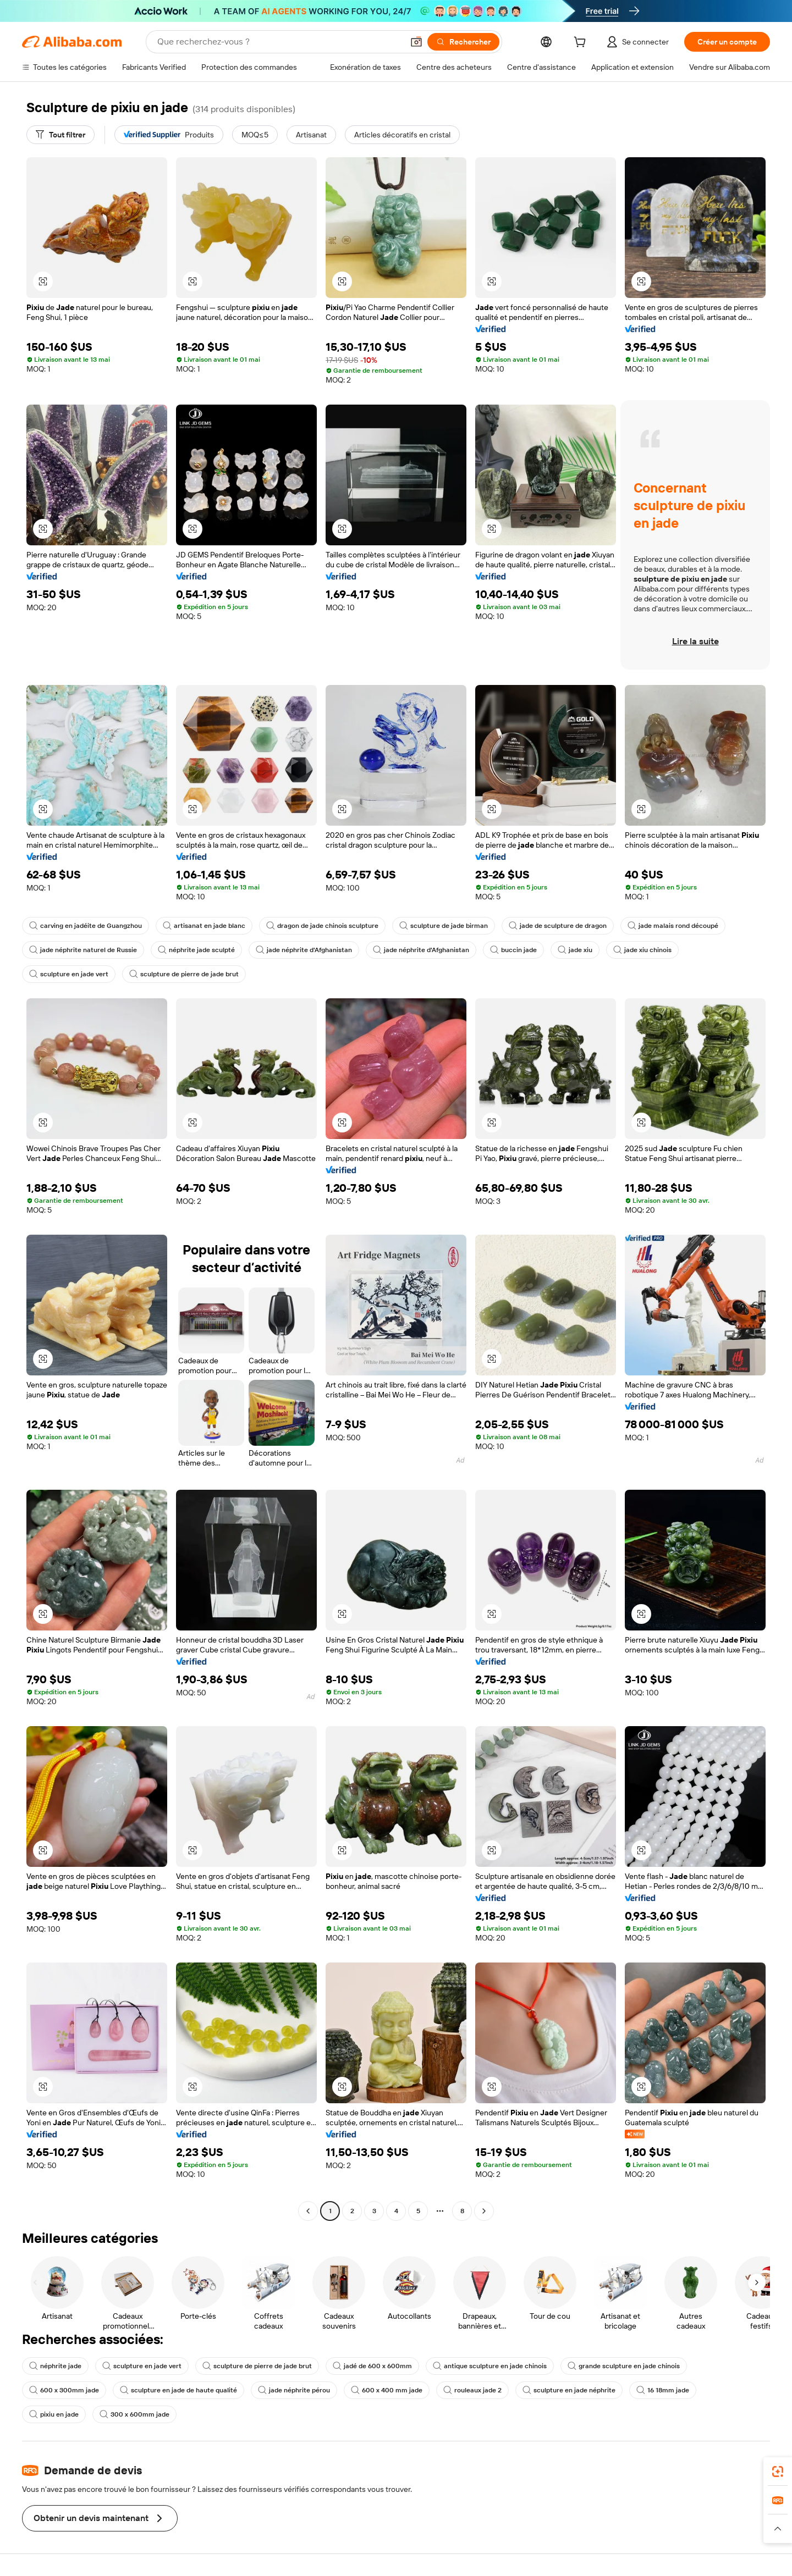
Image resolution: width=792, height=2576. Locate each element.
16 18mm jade (662, 2390)
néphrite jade (55, 2366)
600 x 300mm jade (64, 2390)
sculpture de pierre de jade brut (184, 974)
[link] (777, 2471)
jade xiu (575, 950)
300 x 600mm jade (134, 2414)
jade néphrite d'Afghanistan (304, 950)
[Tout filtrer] (60, 134)
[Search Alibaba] (279, 42)
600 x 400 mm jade (386, 2390)
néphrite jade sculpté (196, 950)
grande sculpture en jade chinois (624, 2366)
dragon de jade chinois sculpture (322, 925)
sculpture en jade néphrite (568, 2390)
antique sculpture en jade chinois (490, 2366)
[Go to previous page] (308, 2211)
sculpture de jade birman (443, 925)
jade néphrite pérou (294, 2390)
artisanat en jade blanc (204, 925)
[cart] (582, 43)
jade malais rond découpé (673, 925)
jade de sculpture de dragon (558, 925)
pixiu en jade (54, 2414)
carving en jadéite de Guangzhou (85, 925)
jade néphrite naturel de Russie (83, 950)
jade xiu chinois (642, 950)
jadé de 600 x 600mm (372, 2366)
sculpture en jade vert (68, 974)
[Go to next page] (484, 2211)
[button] (416, 41)
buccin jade (513, 950)
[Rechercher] (463, 42)
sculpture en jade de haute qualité (178, 2390)
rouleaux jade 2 (472, 2390)
